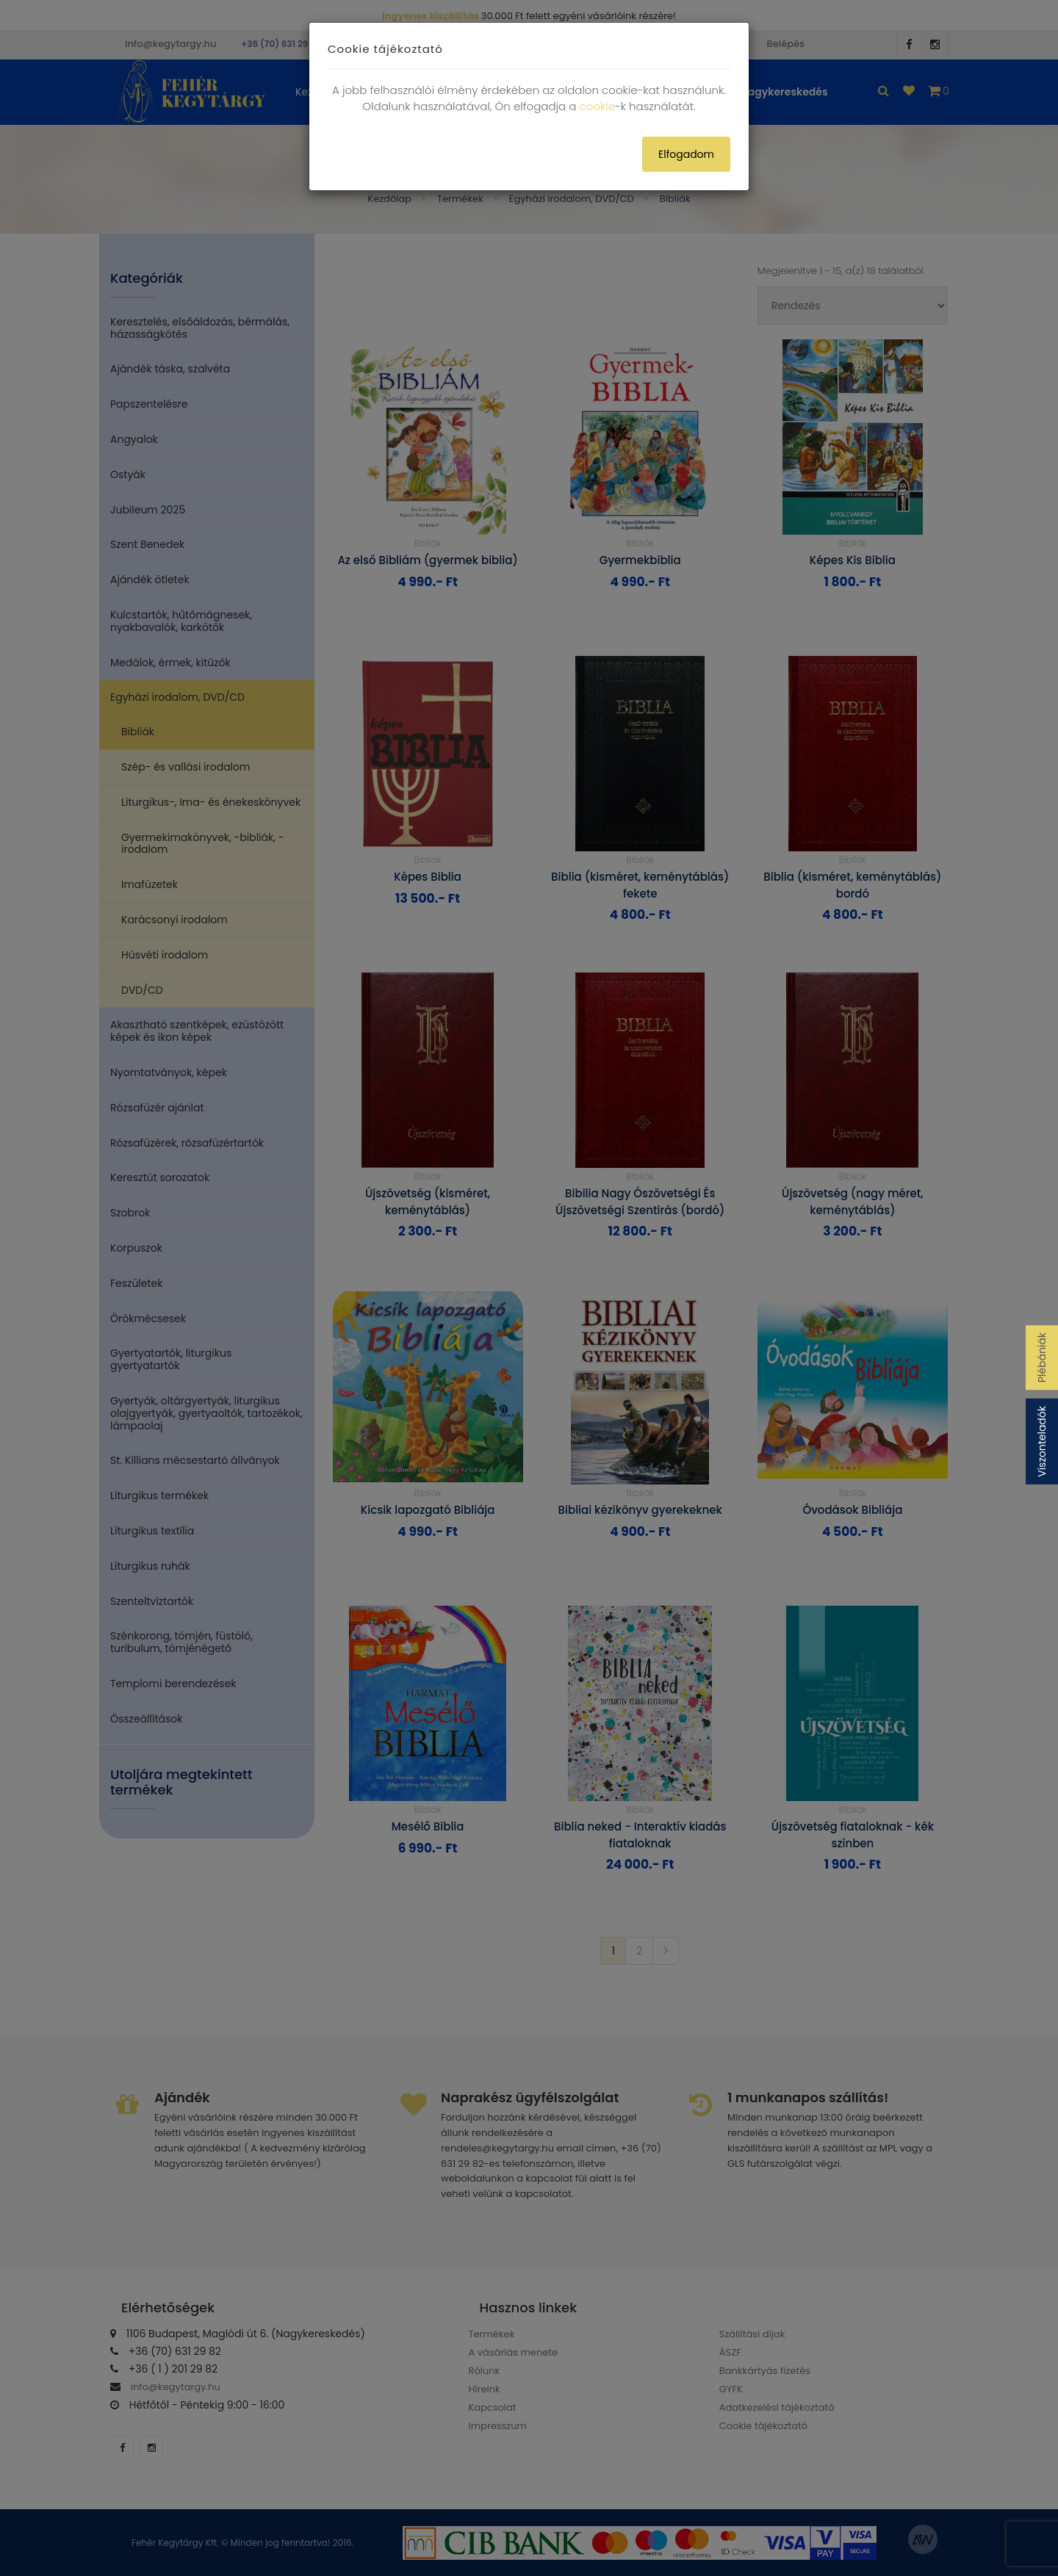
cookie (597, 106)
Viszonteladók (1041, 1441)
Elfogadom (686, 154)
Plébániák (1041, 1357)
